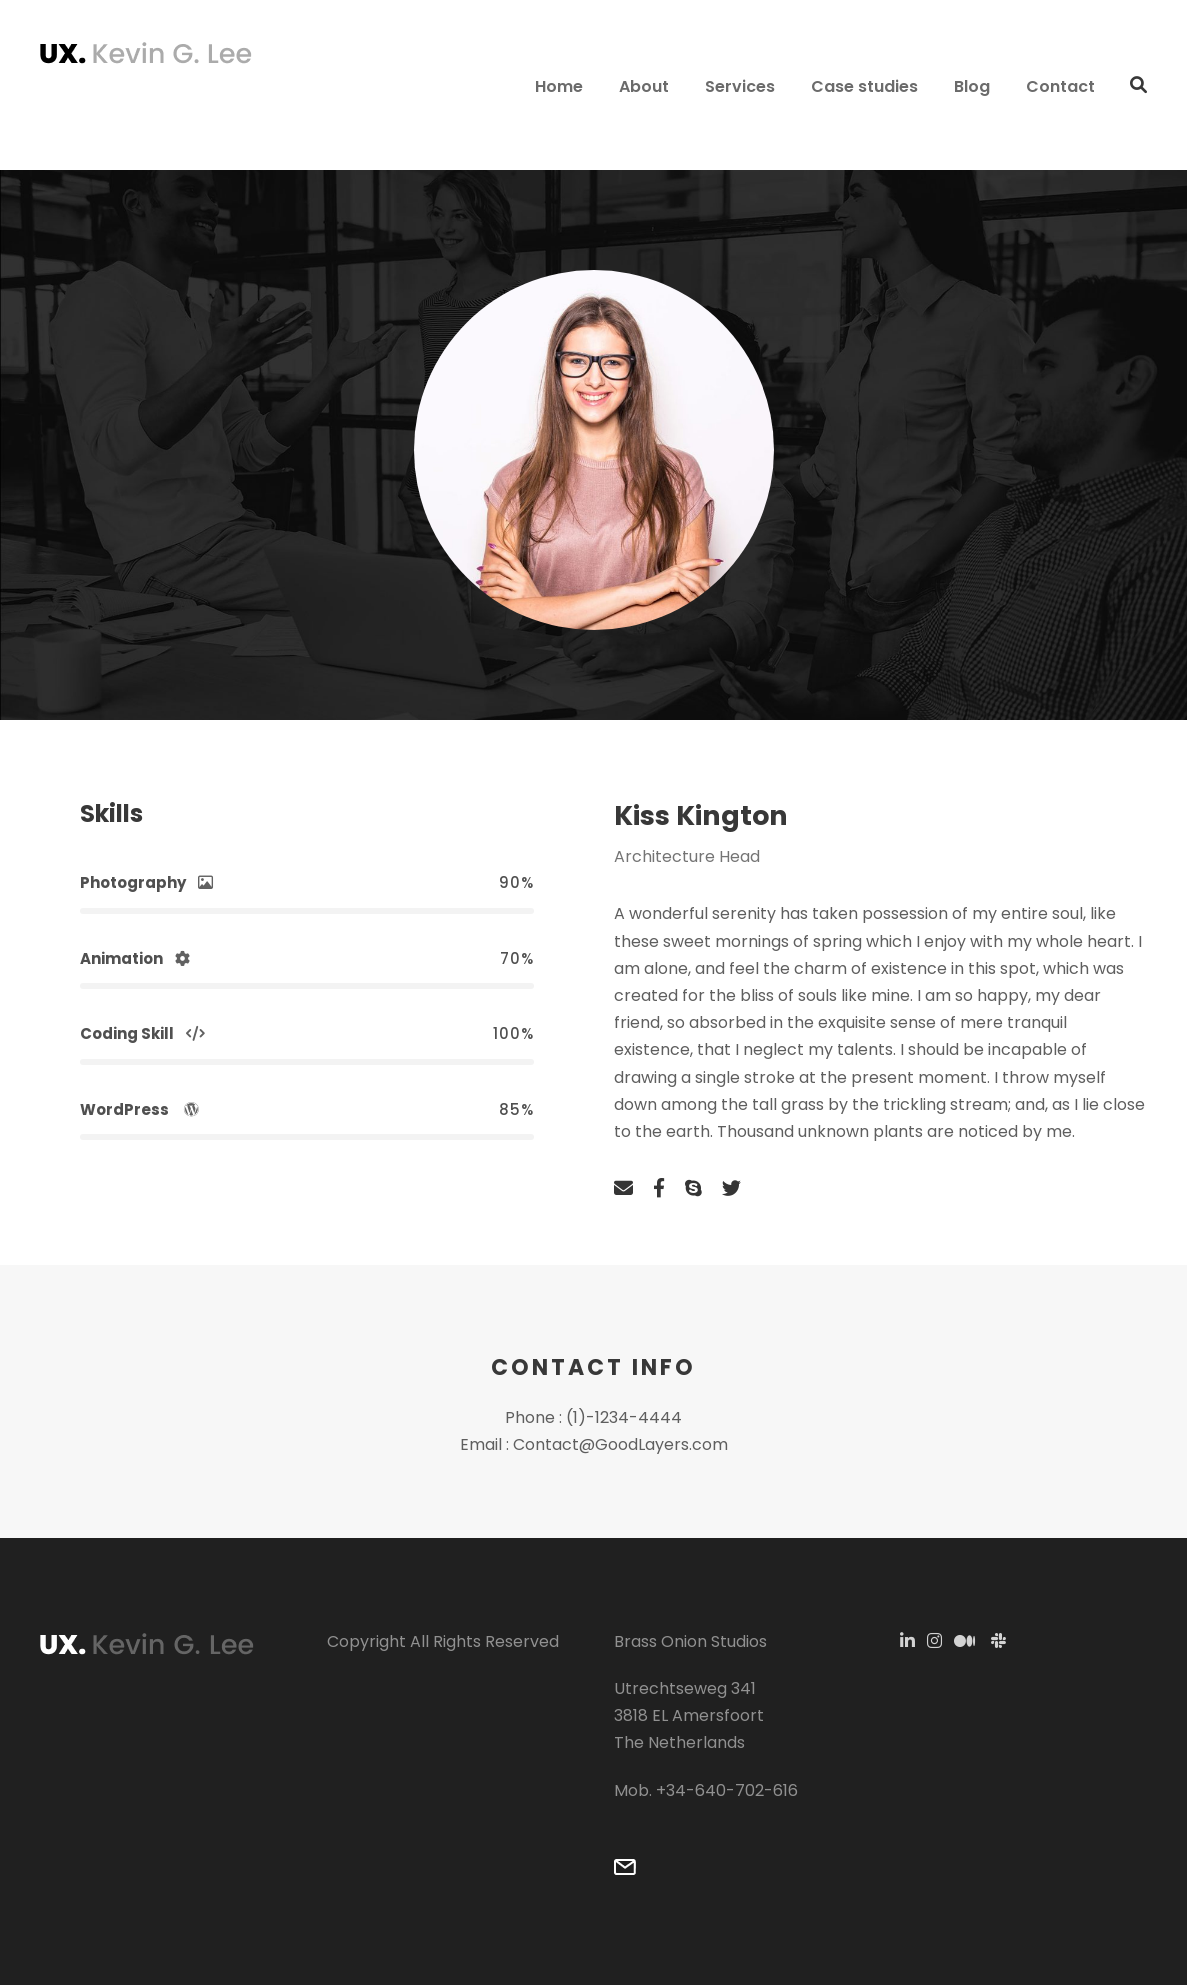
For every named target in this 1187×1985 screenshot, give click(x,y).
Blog (972, 86)
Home (559, 86)
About (644, 86)
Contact (1060, 86)
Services (740, 86)
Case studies (864, 86)
